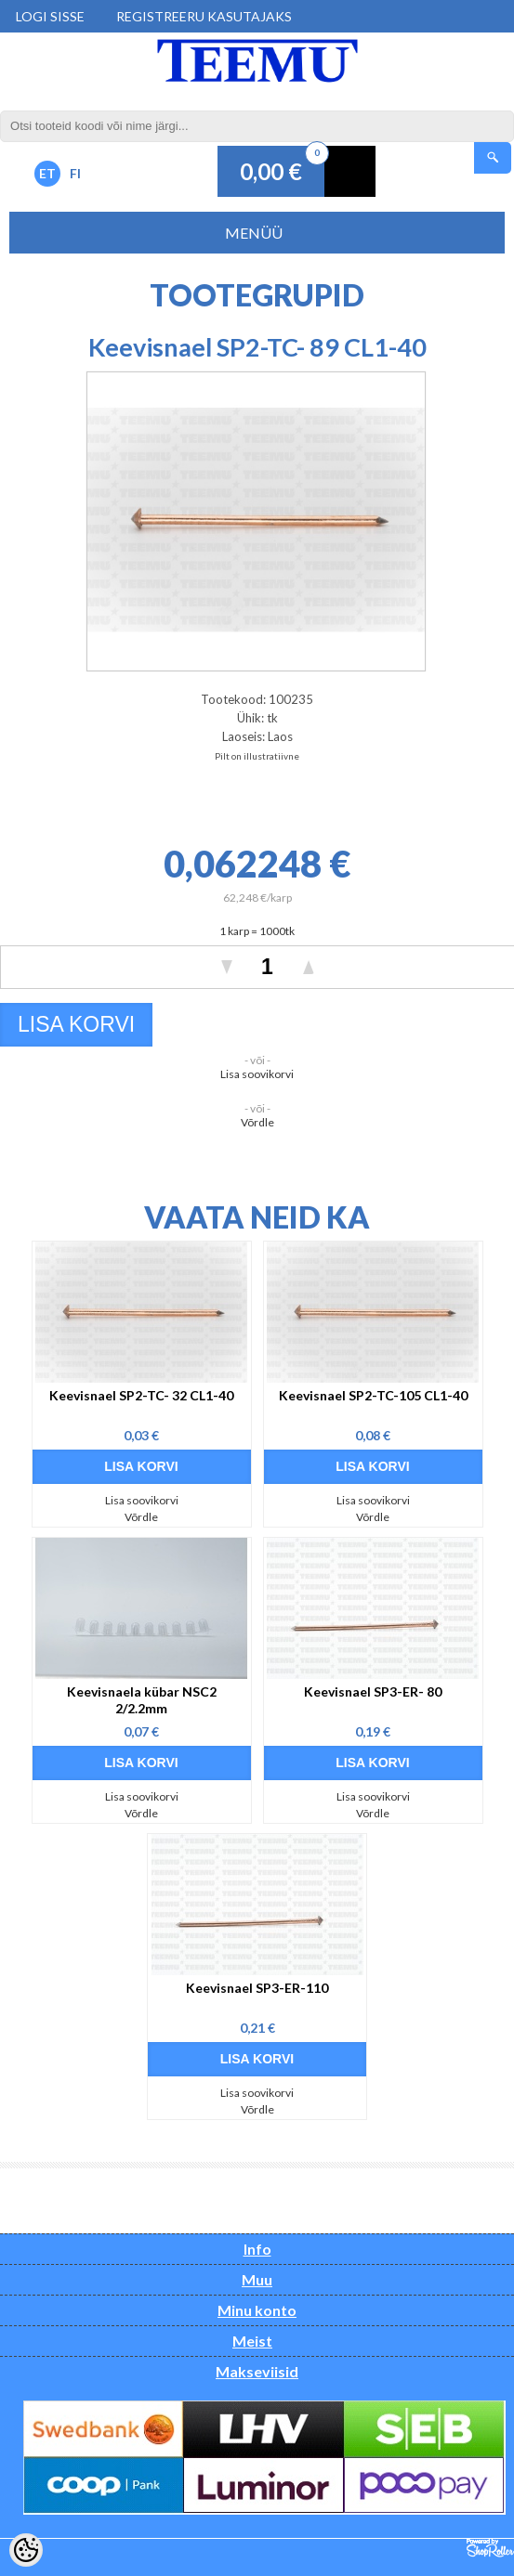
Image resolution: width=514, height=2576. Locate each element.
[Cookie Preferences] (26, 2550)
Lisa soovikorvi (257, 1074)
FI (75, 173)
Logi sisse (50, 16)
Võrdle (257, 1122)
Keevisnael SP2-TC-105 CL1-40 (373, 1395)
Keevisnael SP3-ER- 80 (373, 1691)
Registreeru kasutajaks (204, 16)
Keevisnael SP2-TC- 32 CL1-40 (141, 1395)
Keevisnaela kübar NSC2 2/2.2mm (142, 1700)
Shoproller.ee (490, 2548)
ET (47, 173)
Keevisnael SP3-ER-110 (257, 1988)
